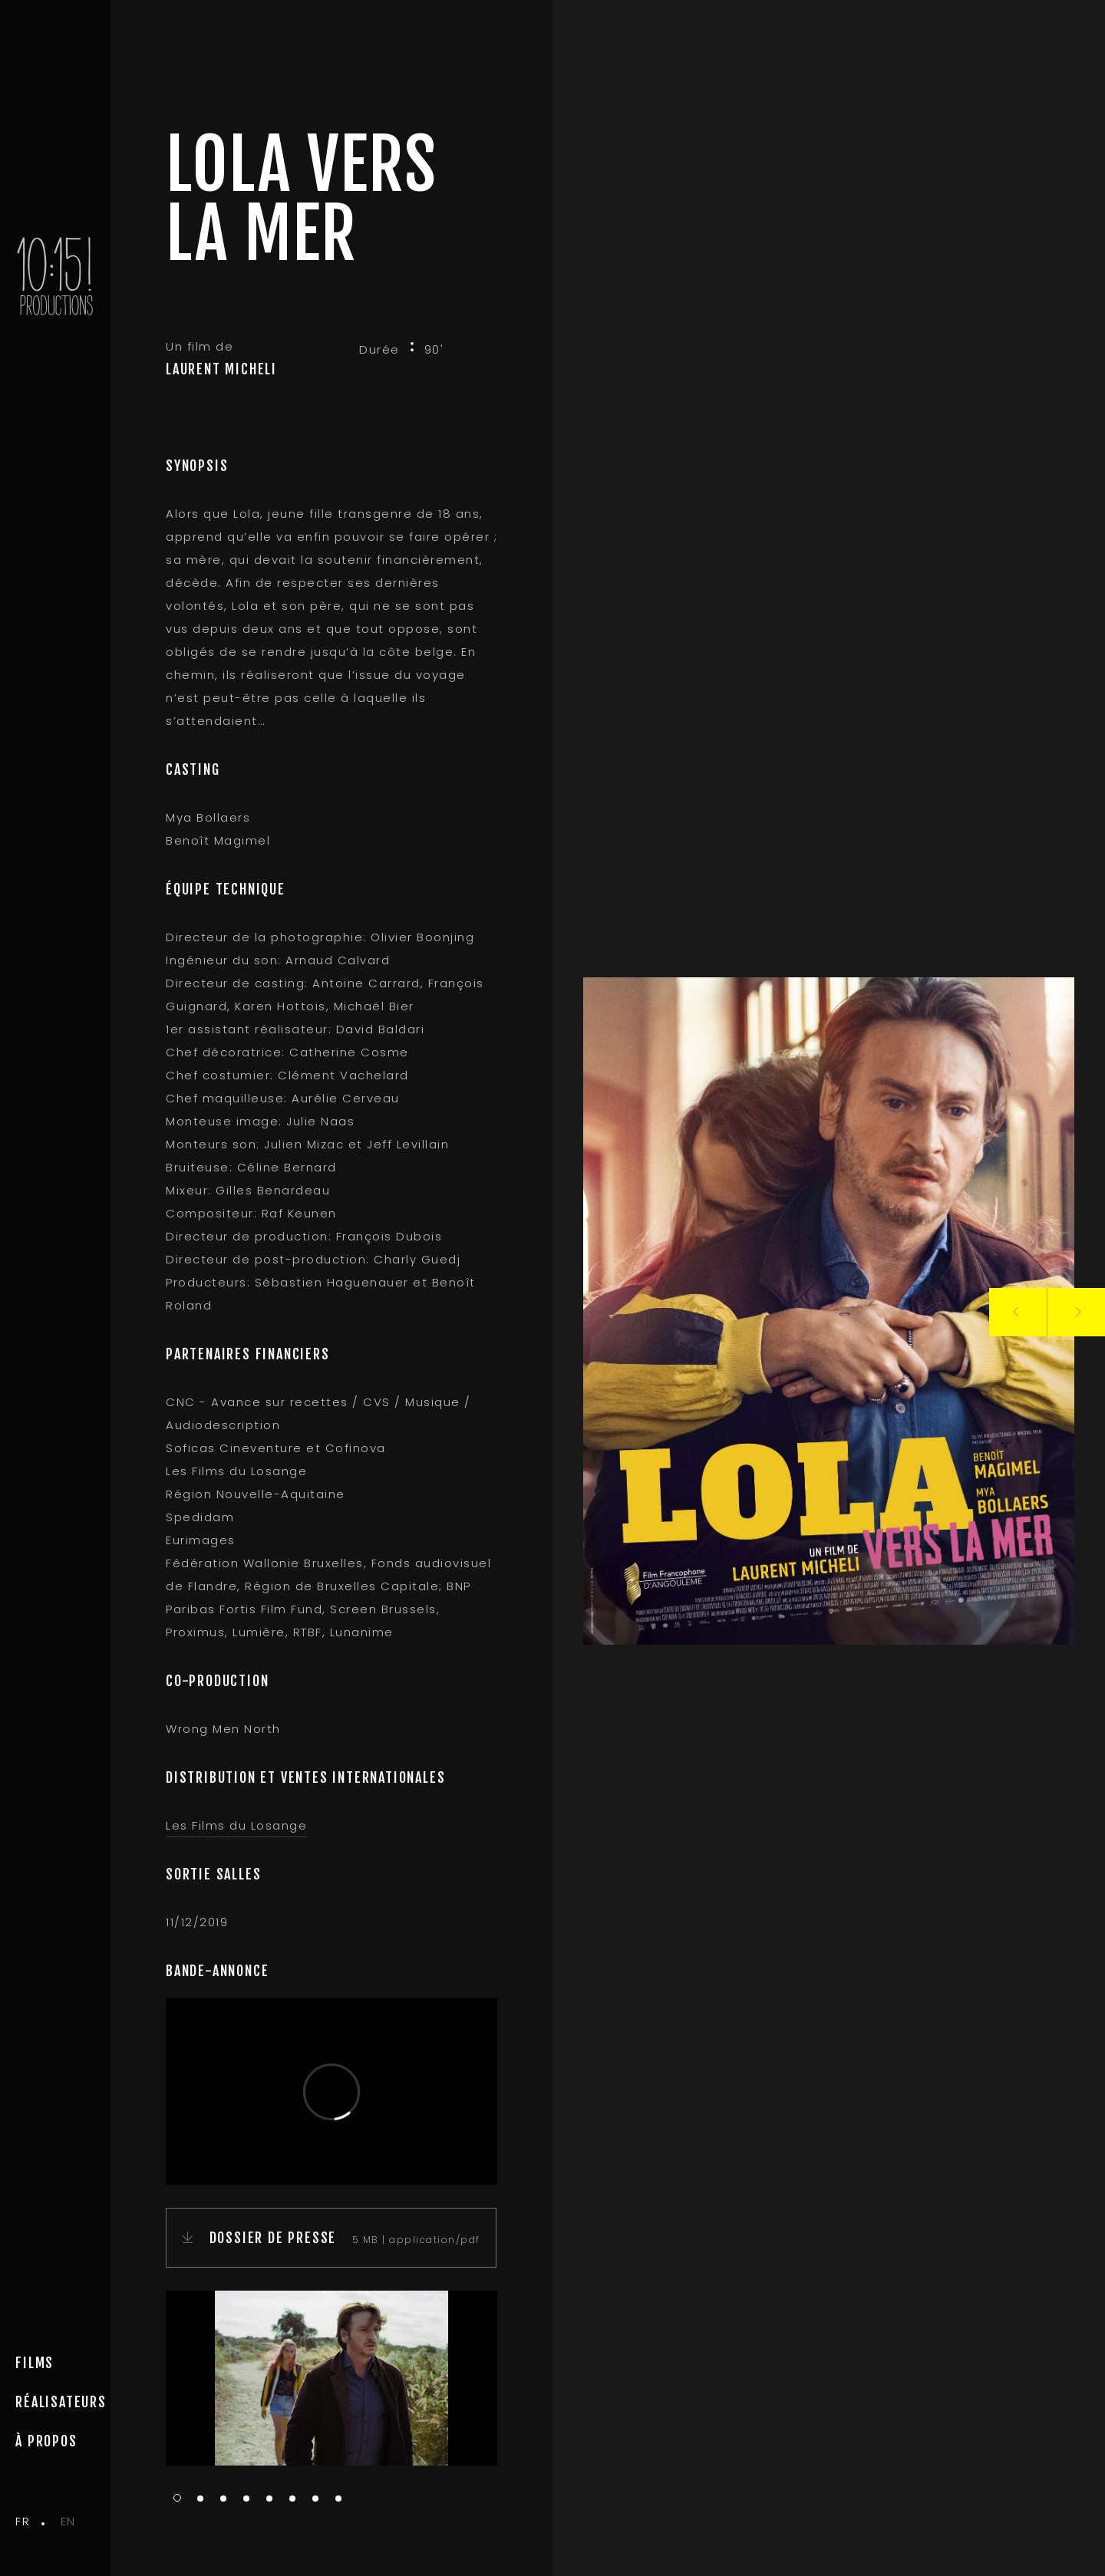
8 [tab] (338, 2499)
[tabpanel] (331, 2378)
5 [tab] (269, 2499)
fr (22, 2521)
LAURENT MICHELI (221, 369)
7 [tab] (315, 2499)
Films (34, 2362)
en (68, 2521)
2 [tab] (200, 2499)
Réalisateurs (61, 2401)
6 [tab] (292, 2499)
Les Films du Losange (236, 1825)
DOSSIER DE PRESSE (274, 2237)
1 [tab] (177, 2497)
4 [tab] (246, 2499)
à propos (46, 2441)
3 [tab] (223, 2499)
